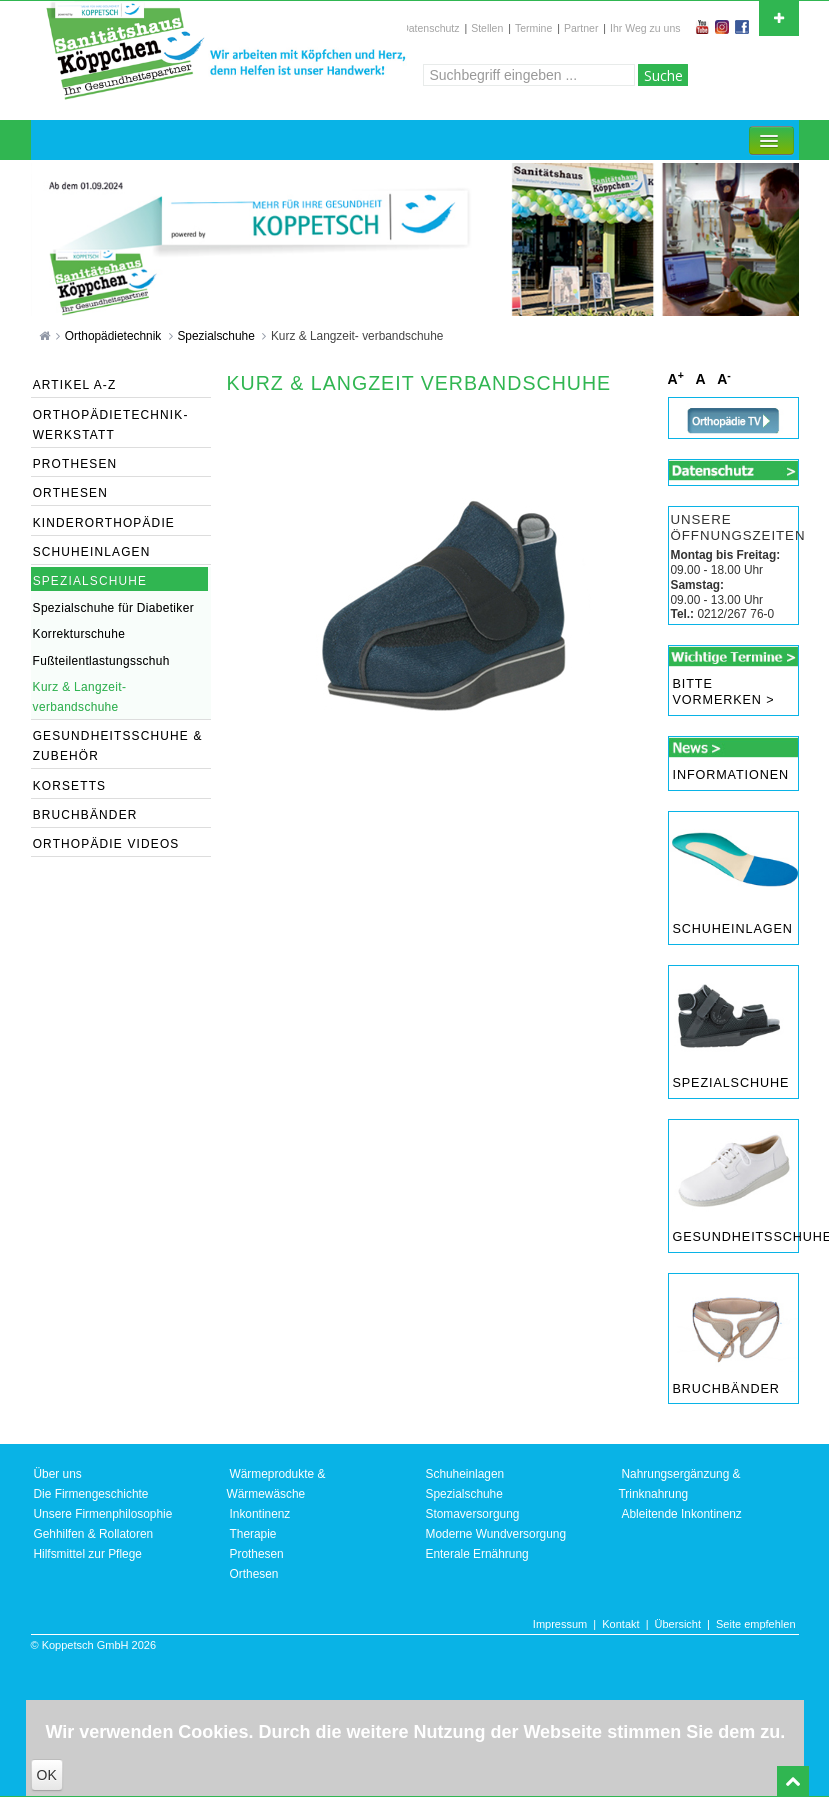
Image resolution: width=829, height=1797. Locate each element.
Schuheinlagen (733, 929)
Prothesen (257, 1554)
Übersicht (678, 1624)
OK (47, 1775)
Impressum (560, 1624)
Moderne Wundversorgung (496, 1534)
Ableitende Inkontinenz (682, 1514)
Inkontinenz (260, 1514)
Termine (533, 28)
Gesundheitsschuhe (734, 1237)
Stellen (487, 28)
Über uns (58, 1474)
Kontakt (620, 1624)
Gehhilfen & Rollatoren (94, 1534)
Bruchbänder (726, 1389)
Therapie (253, 1534)
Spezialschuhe (217, 336)
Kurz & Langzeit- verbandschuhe (357, 336)
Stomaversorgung (473, 1514)
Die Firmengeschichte (91, 1494)
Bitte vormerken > (724, 692)
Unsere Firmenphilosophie (103, 1514)
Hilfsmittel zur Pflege (88, 1554)
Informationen (731, 775)
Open (779, 16)
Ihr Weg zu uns (645, 28)
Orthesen (254, 1574)
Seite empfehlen (756, 1624)
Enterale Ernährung (477, 1554)
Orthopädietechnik (115, 336)
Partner (581, 28)
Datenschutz (430, 28)
